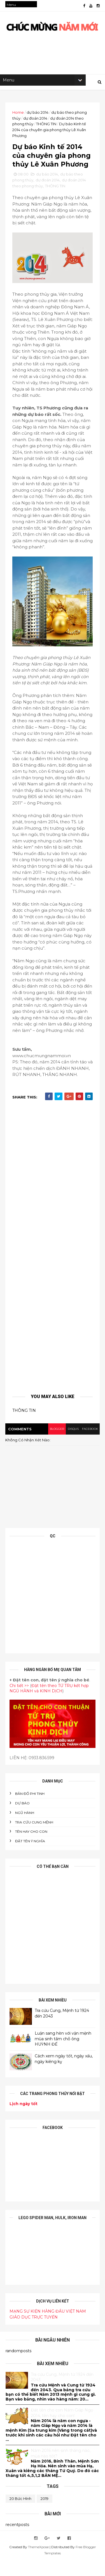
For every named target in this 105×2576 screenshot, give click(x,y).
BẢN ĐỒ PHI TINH (30, 1809)
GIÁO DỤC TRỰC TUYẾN (34, 2332)
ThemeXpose (38, 2563)
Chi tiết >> (19, 1701)
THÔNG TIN (46, 126)
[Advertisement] (52, 1267)
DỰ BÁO (22, 1818)
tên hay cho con (31, 1847)
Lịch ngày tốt (24, 2119)
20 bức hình (20, 2514)
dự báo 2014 (38, 114)
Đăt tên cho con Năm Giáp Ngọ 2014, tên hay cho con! (62, 2428)
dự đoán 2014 (36, 120)
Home (18, 114)
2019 (44, 2514)
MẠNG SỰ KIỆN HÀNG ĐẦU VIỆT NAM (48, 2326)
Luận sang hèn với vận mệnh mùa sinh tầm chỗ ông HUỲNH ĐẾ (63, 2054)
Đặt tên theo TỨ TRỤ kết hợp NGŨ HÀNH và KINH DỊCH (49, 1704)
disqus (72, 1445)
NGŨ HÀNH (24, 1828)
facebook (89, 1445)
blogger (55, 1445)
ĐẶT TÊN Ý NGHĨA (30, 1856)
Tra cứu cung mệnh (34, 1838)
